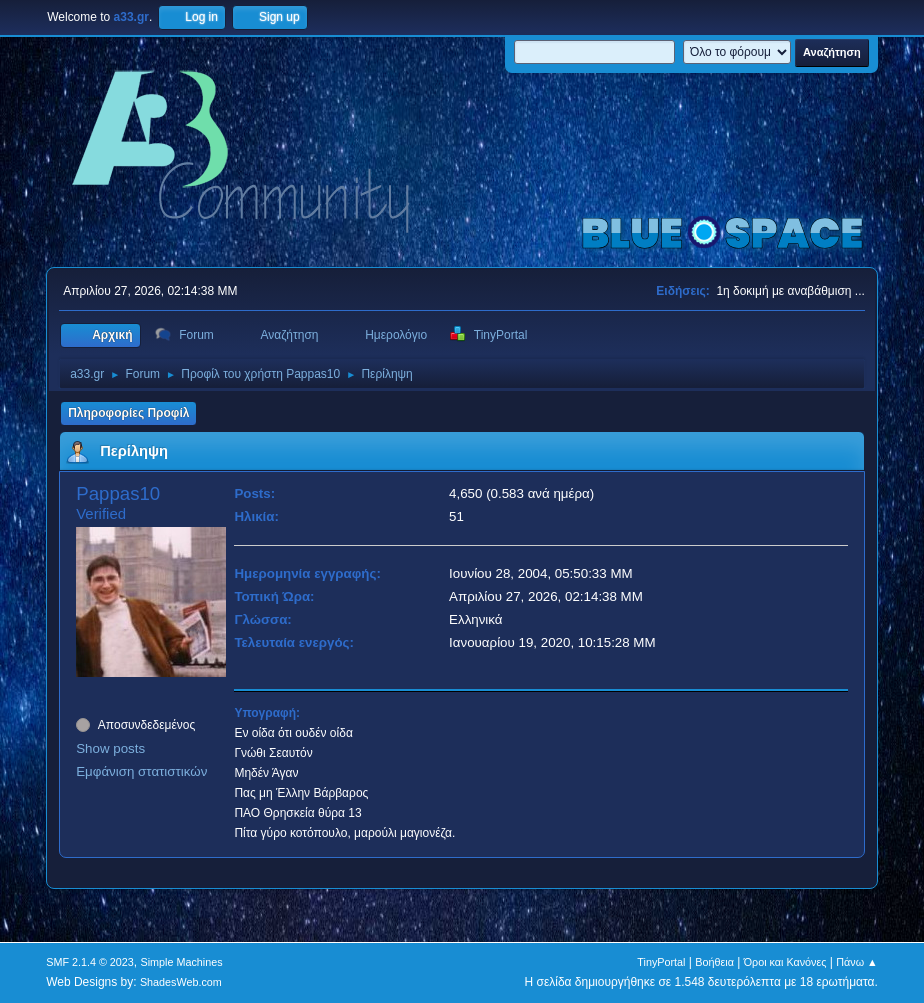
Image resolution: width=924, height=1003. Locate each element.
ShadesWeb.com (181, 982)
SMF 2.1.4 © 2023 (90, 962)
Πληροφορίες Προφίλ (128, 413)
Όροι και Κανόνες (785, 962)
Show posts (110, 748)
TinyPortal (661, 962)
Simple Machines (182, 962)
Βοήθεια (714, 962)
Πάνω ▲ (857, 962)
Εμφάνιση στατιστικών (141, 771)
